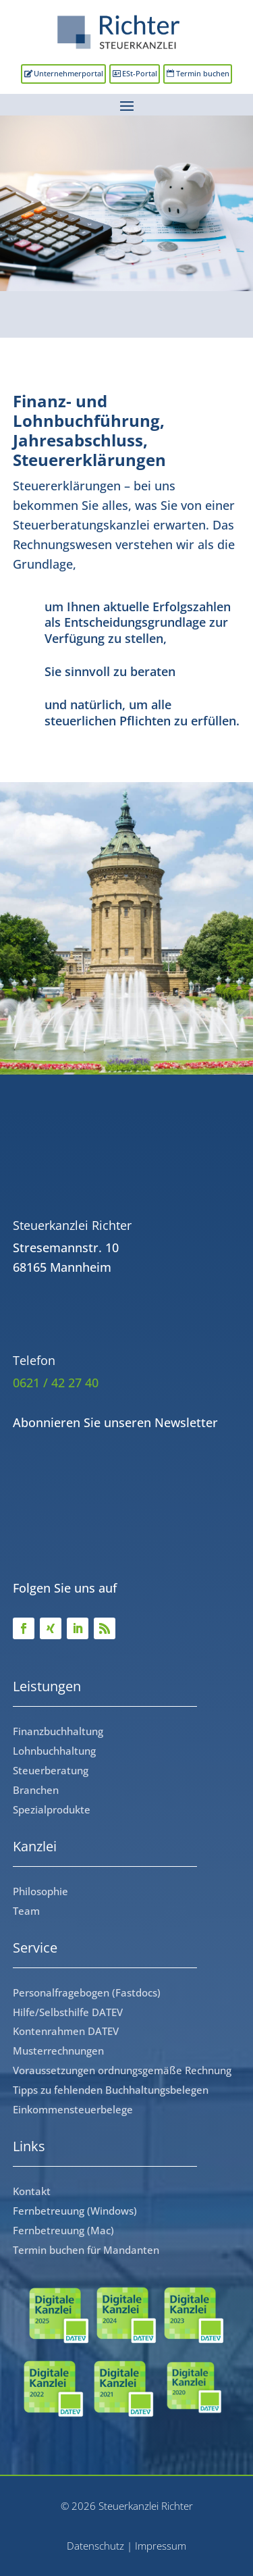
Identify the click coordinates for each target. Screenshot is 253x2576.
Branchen (36, 1790)
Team (26, 1910)
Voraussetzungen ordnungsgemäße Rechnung (122, 2070)
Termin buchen (202, 73)
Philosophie (40, 1891)
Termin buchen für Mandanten (86, 2250)
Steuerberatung (50, 1770)
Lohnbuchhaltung (54, 1750)
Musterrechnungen (58, 2050)
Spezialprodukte (51, 1809)
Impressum (160, 2545)
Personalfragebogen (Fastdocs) (87, 1992)
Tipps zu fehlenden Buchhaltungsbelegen (110, 2089)
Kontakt (32, 2191)
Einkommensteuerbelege (73, 2109)
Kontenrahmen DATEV (66, 2031)
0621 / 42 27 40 (56, 1382)
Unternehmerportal (68, 73)
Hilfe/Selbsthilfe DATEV (68, 2012)
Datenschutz (95, 2545)
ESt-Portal (139, 73)
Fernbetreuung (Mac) (63, 2230)
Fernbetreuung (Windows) (75, 2210)
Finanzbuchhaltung (58, 1731)
